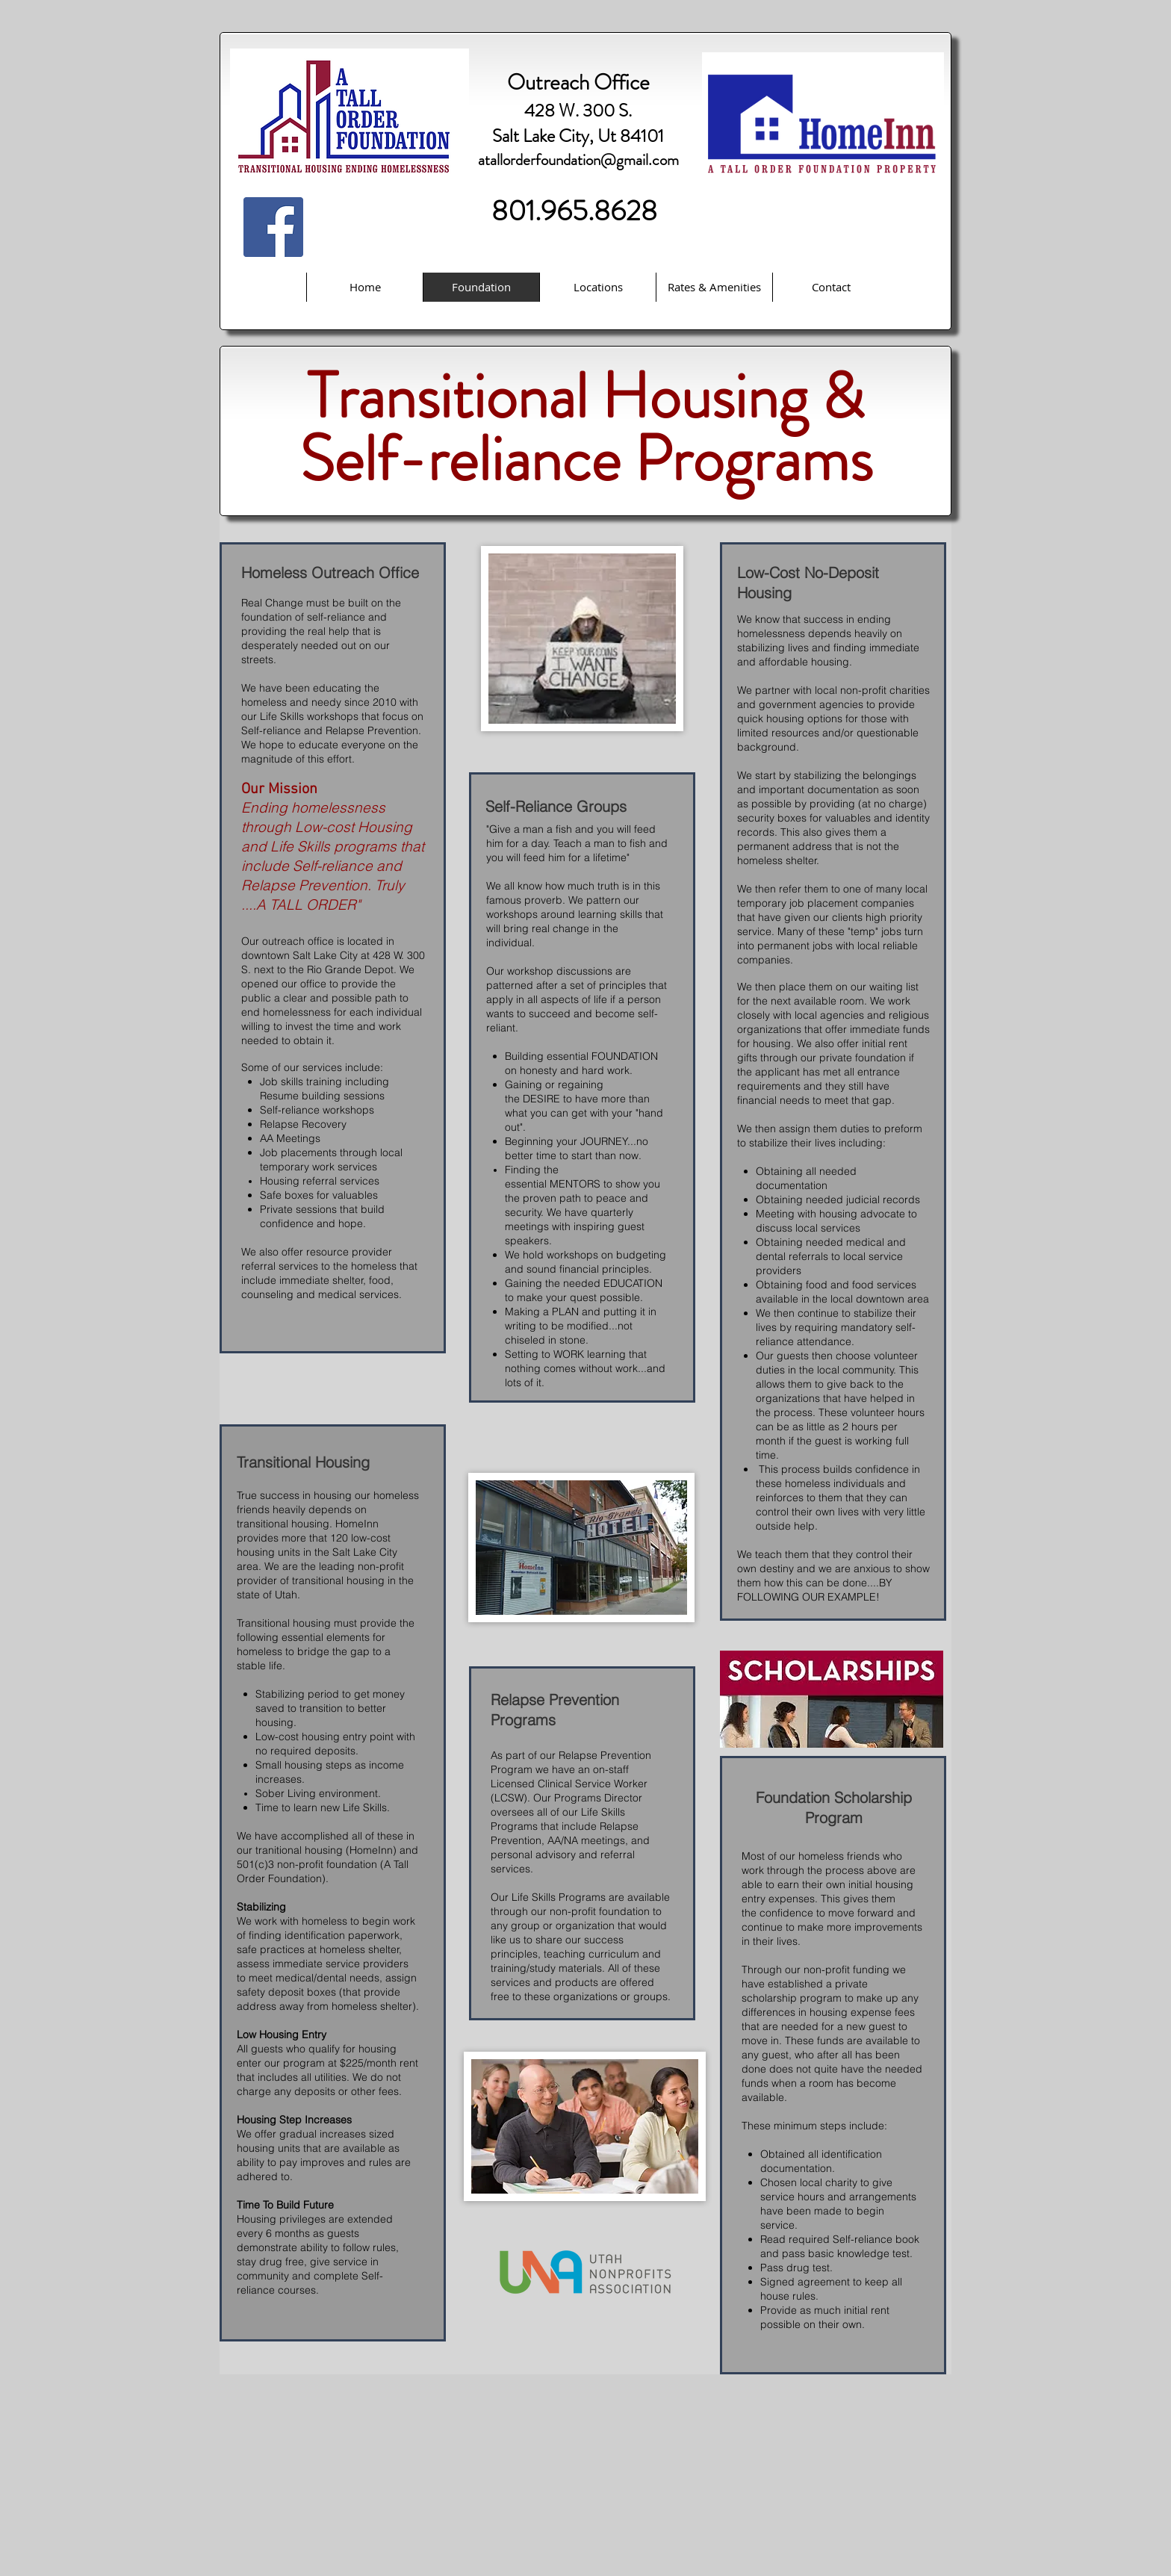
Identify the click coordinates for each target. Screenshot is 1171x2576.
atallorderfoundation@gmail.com (578, 160)
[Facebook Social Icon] (273, 227)
